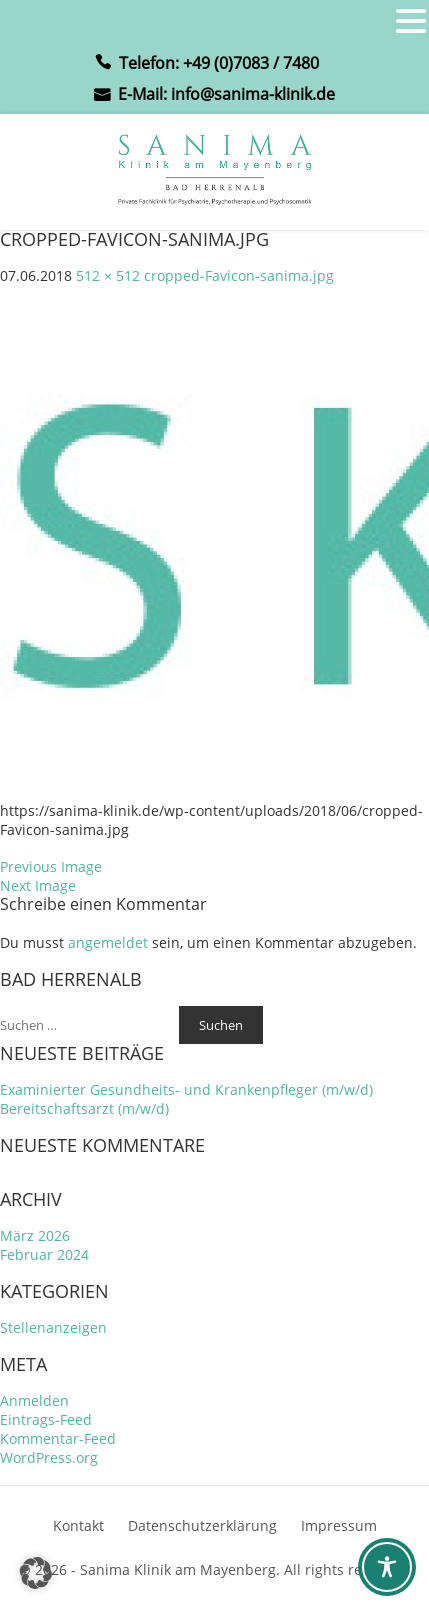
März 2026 (35, 1235)
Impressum (339, 1525)
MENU (45, 25)
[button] (36, 1573)
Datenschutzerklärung (202, 1525)
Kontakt (78, 1525)
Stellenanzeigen (53, 1327)
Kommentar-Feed (58, 1438)
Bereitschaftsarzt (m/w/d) (84, 1108)
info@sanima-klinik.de (253, 94)
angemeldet (108, 942)
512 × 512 (108, 275)
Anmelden (34, 1400)
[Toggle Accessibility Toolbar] (387, 1567)
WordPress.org (49, 1457)
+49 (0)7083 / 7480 (251, 63)
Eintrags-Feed (46, 1419)
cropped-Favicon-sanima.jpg (239, 275)
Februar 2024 (44, 1254)
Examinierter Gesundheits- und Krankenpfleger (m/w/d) (186, 1089)
